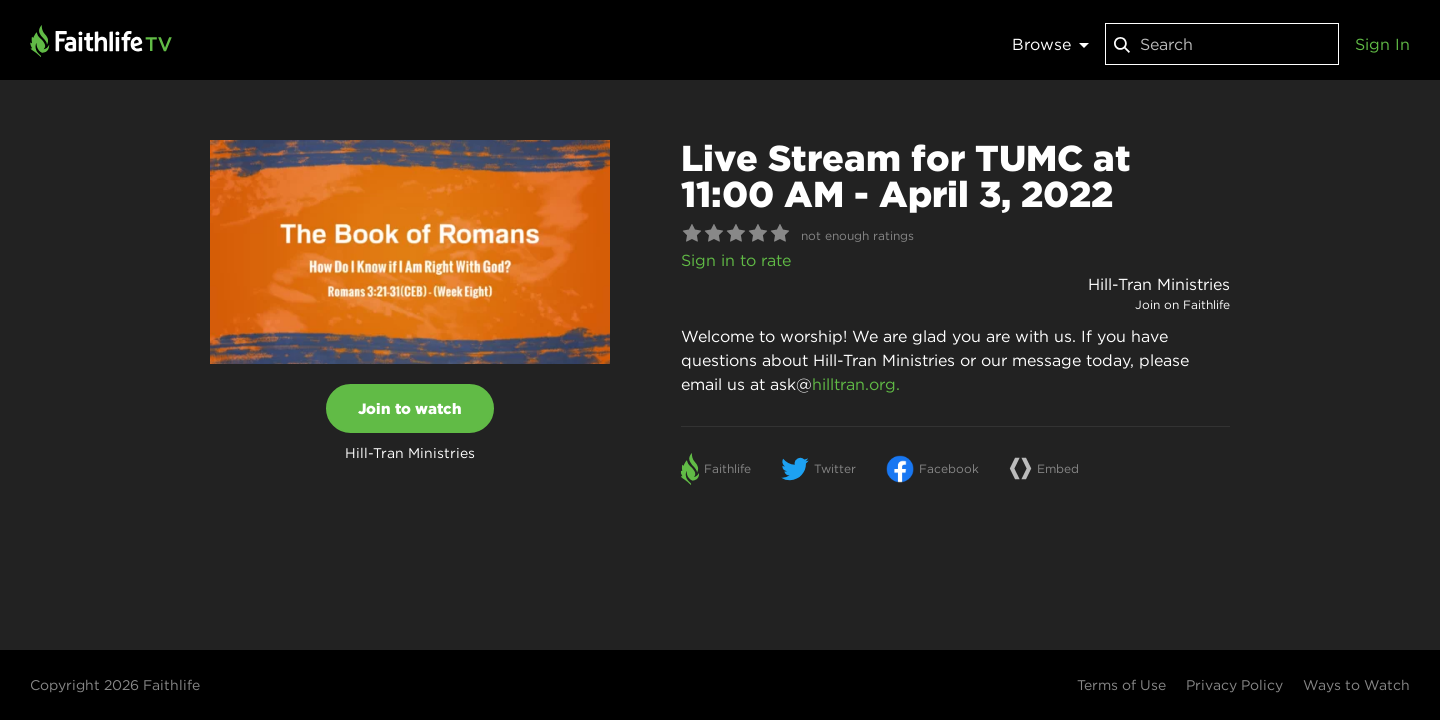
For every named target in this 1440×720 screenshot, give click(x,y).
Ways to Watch (1356, 685)
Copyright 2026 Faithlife (115, 685)
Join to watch (410, 408)
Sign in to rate (736, 260)
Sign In (1382, 44)
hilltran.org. (856, 384)
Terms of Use (1121, 685)
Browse (1050, 44)
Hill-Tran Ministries (1159, 284)
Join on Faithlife (1182, 304)
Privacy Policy (1234, 685)
